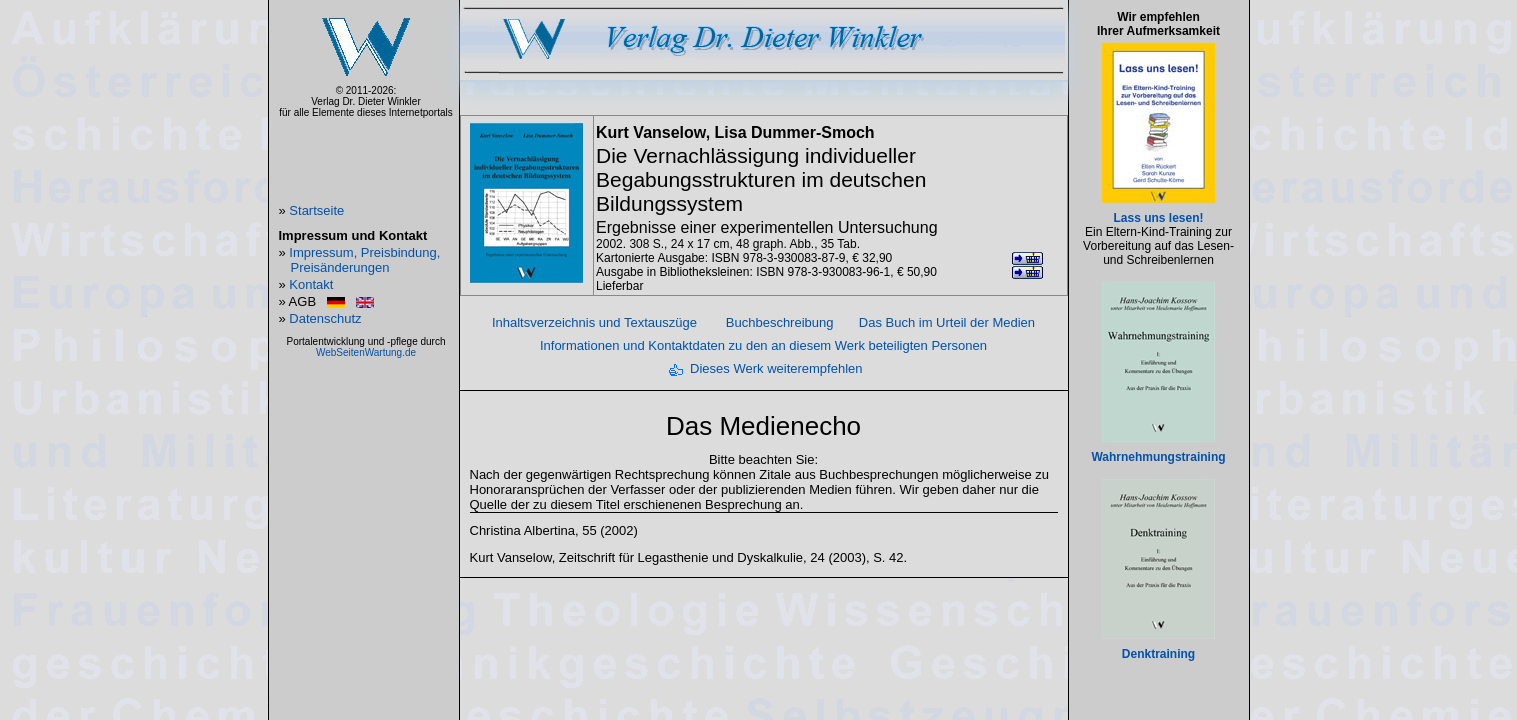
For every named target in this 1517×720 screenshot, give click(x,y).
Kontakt (311, 284)
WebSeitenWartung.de (366, 352)
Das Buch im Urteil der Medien (947, 322)
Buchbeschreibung (780, 322)
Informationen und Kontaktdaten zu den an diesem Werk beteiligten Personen (763, 345)
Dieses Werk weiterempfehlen (776, 368)
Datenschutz (325, 318)
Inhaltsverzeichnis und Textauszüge (594, 322)
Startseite (316, 210)
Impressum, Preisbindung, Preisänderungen (364, 260)
